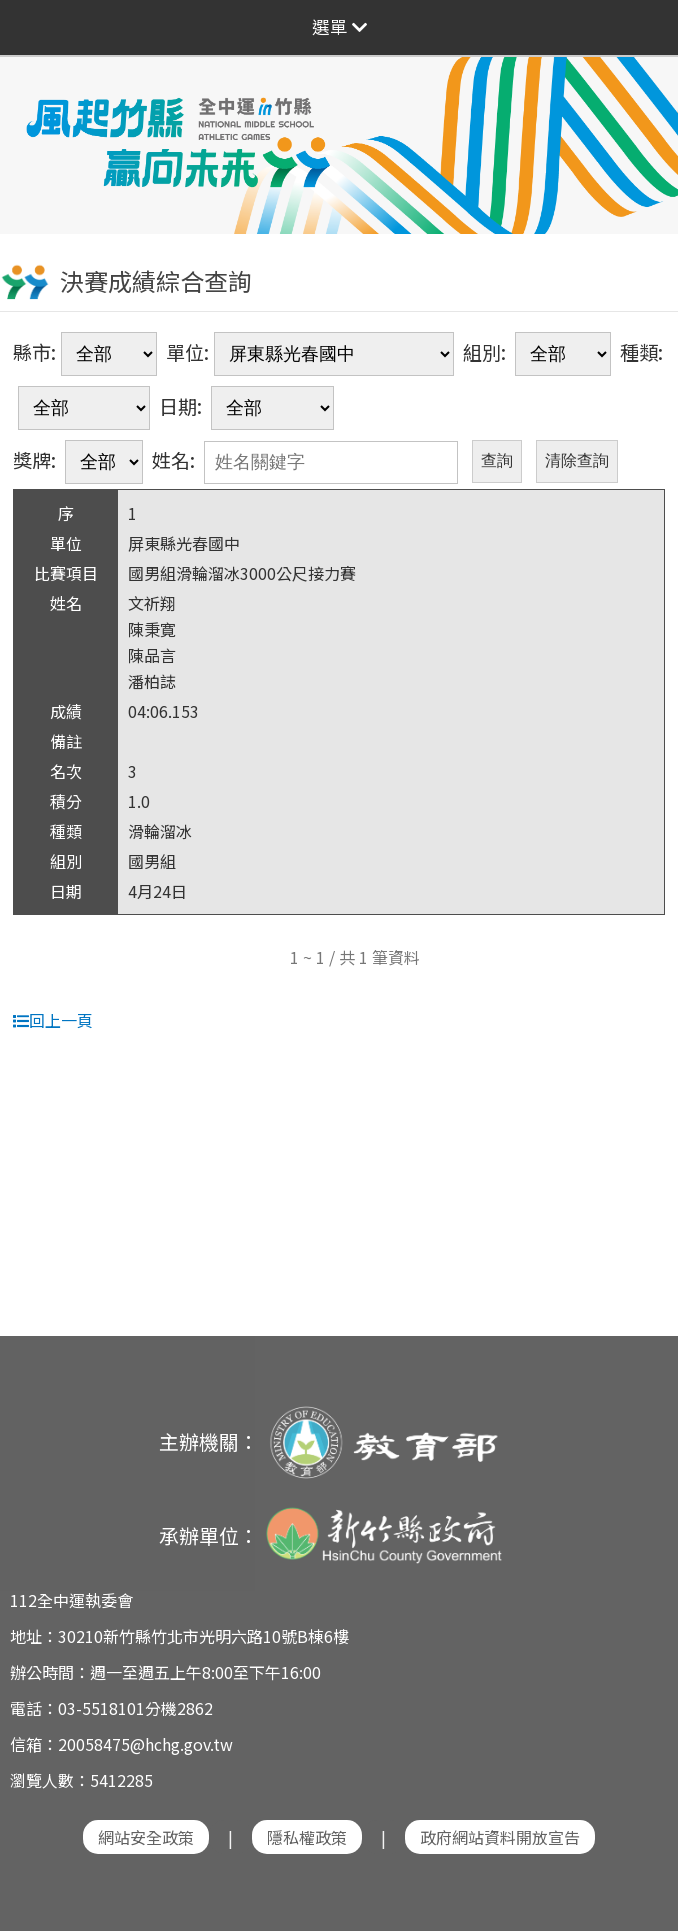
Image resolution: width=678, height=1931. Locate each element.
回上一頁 (53, 1020)
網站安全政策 (146, 1837)
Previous (35, 132)
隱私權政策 (307, 1837)
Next (643, 132)
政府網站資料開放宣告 (500, 1837)
